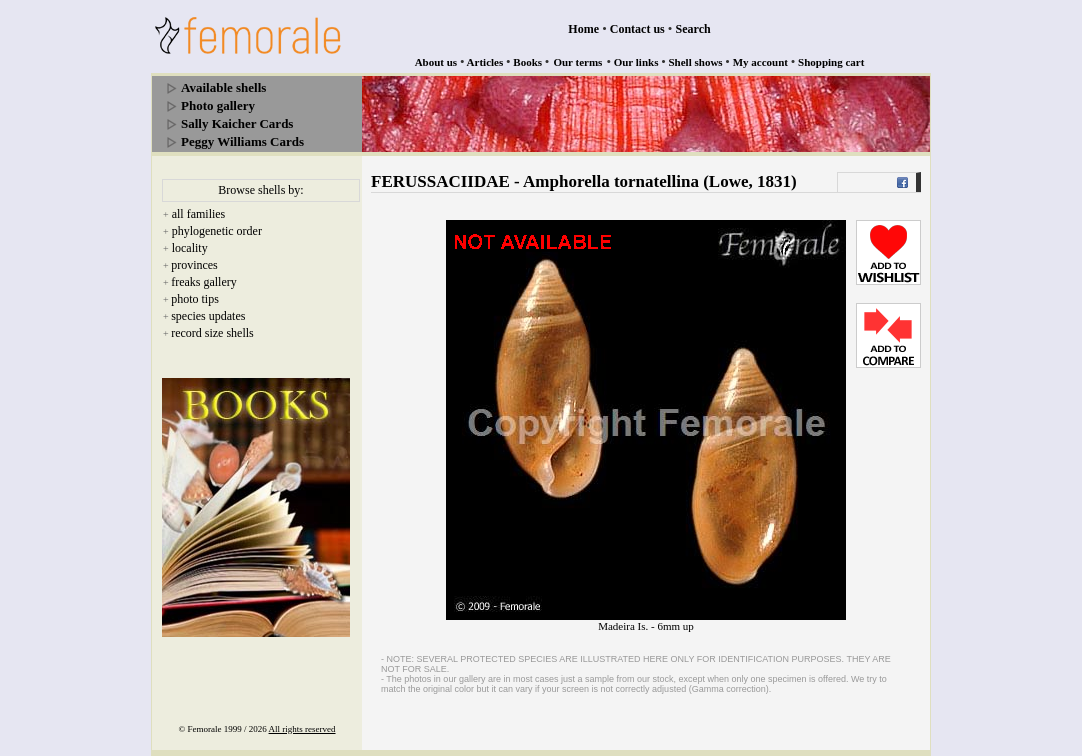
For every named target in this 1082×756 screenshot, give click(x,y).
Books (527, 62)
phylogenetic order (217, 231)
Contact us (637, 29)
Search (693, 29)
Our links (636, 62)
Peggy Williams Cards (242, 141)
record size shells (212, 333)
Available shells (223, 87)
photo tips (195, 299)
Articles (485, 62)
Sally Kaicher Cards (237, 123)
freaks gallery (204, 282)
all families (199, 214)
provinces (194, 265)
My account (760, 62)
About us (436, 62)
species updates (208, 316)
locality (190, 248)
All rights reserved (302, 729)
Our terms (577, 62)
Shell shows (696, 62)
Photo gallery (218, 105)
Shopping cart (831, 62)
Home (583, 29)
